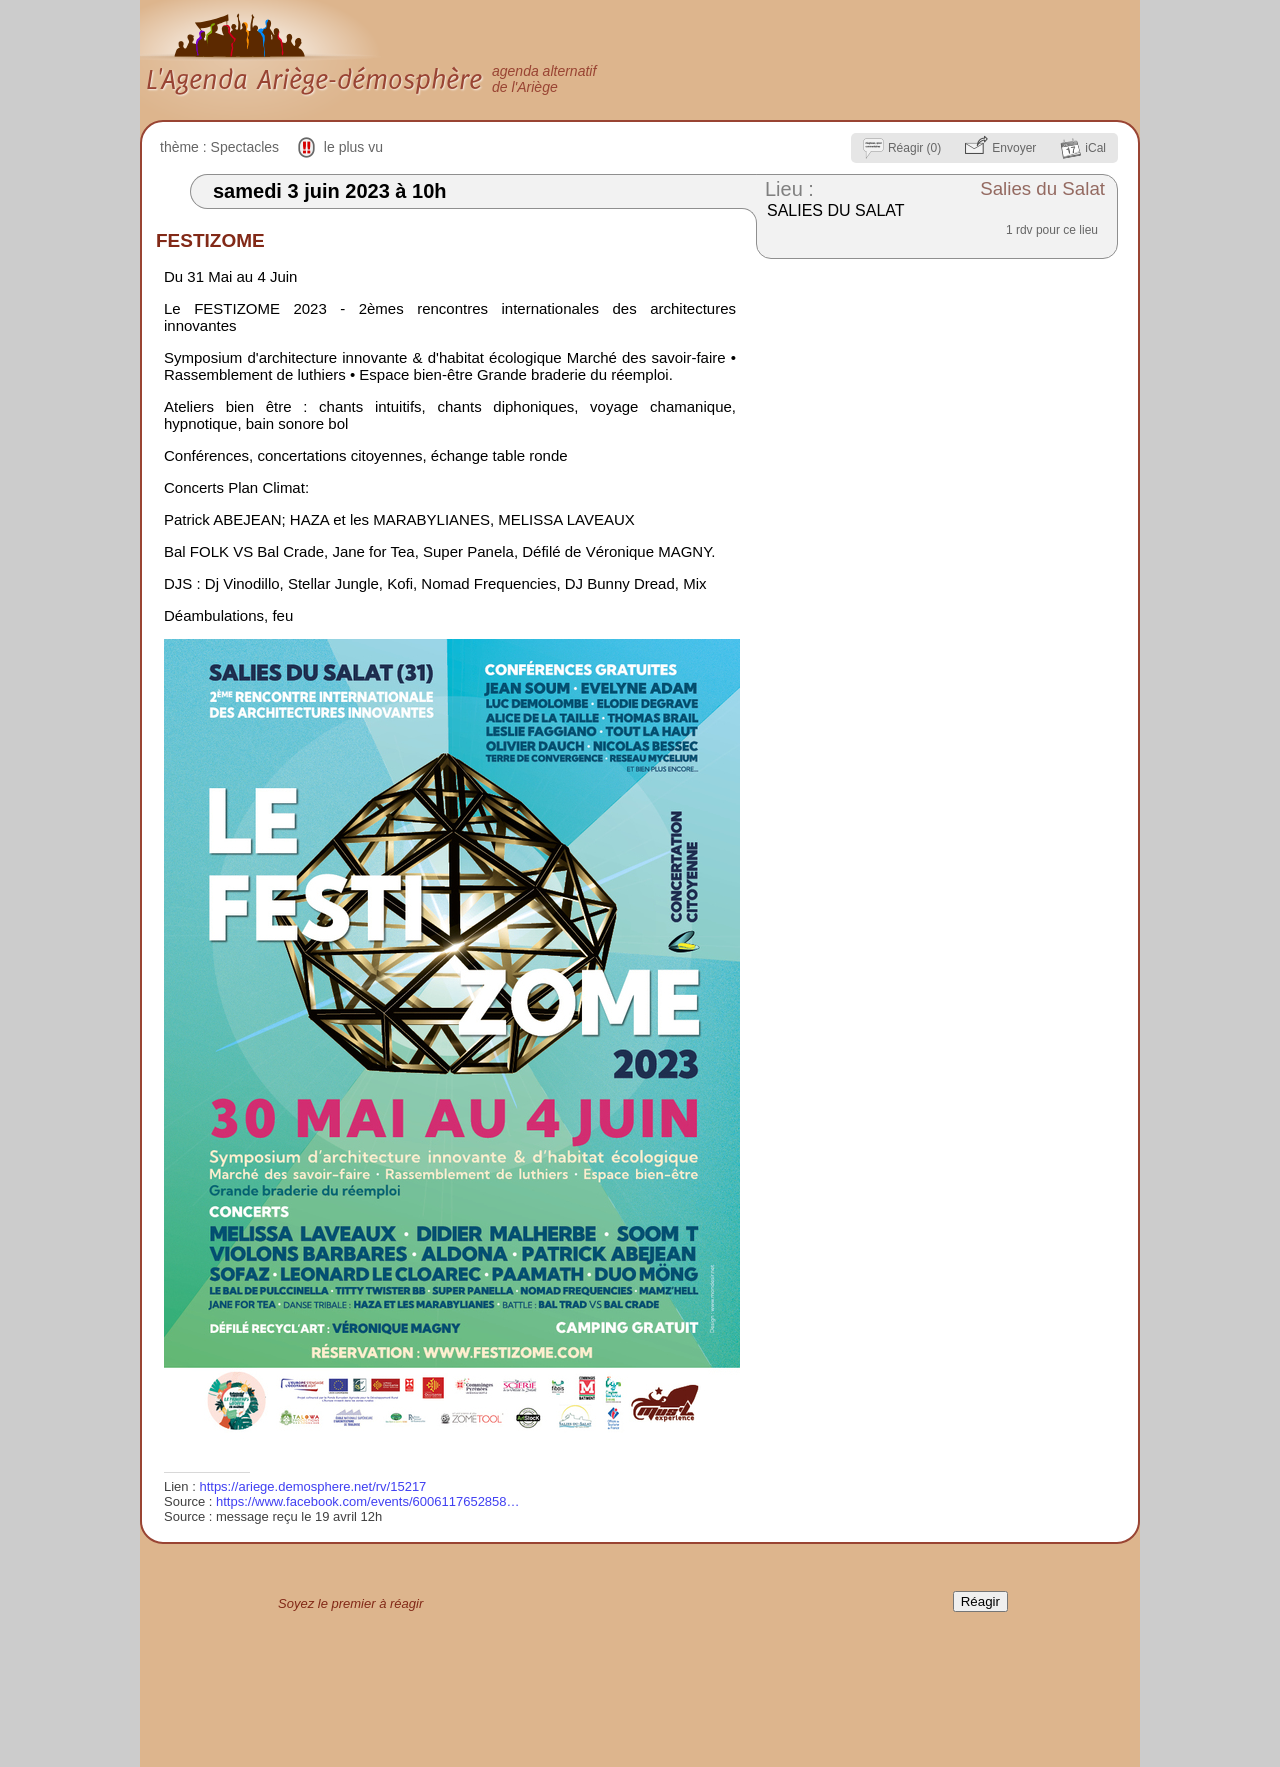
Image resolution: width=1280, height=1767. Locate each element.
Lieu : (789, 189)
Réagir (980, 1601)
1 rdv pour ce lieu (1052, 230)
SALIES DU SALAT (836, 210)
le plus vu (353, 147)
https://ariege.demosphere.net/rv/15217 (312, 1486)
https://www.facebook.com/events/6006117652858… (368, 1501)
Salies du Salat (1042, 188)
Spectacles (245, 147)
